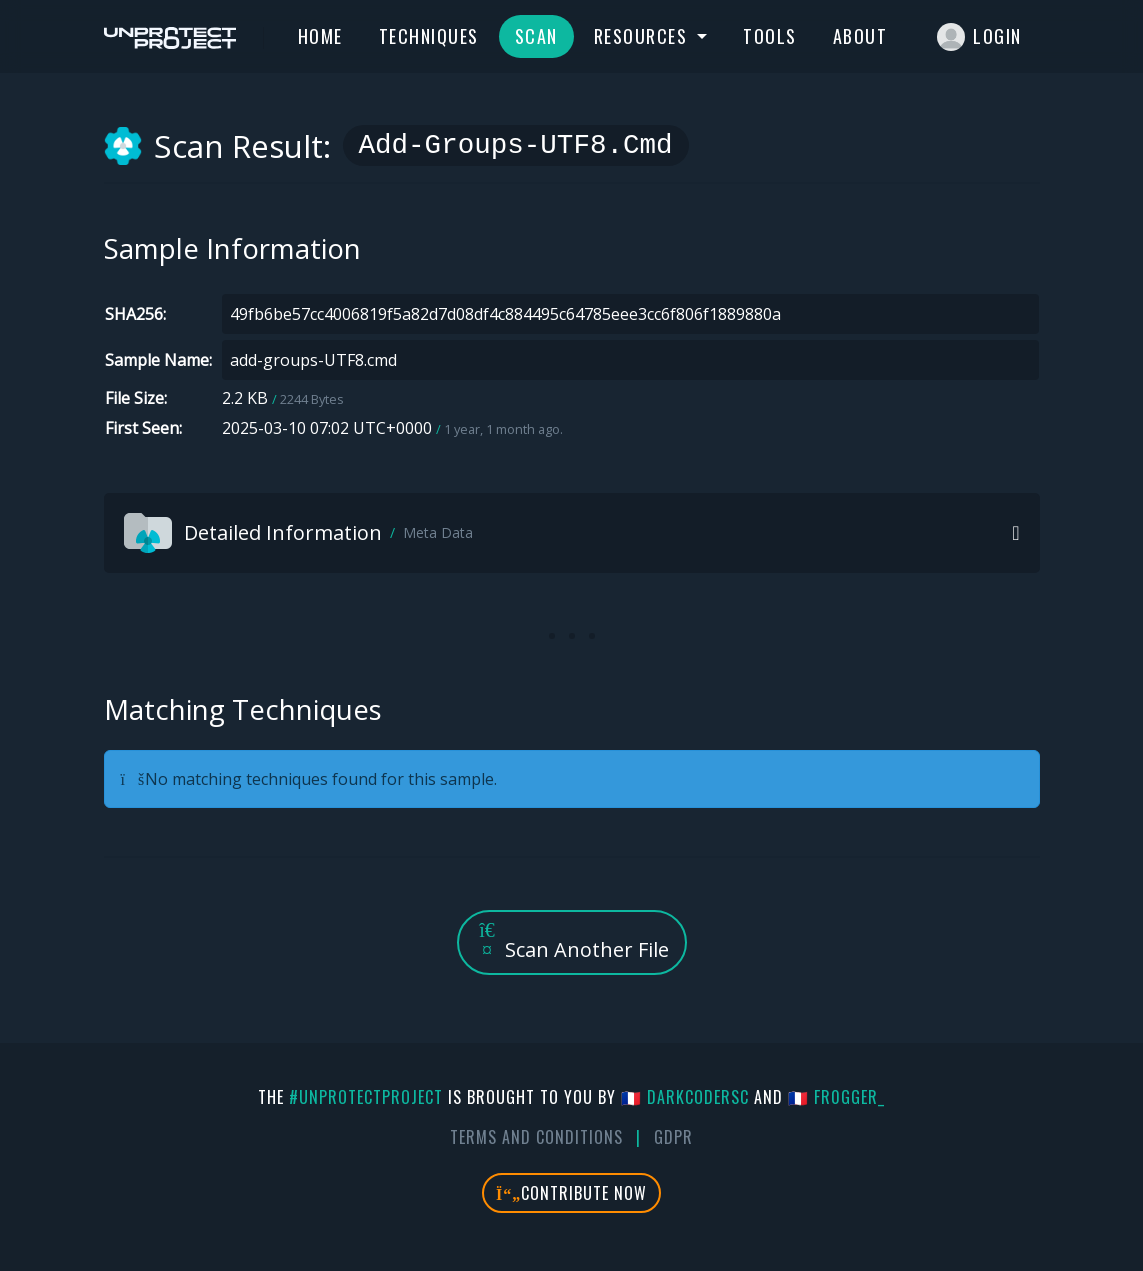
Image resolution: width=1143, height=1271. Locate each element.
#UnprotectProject (366, 1097)
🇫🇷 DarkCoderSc (685, 1097)
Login (979, 37)
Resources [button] (643, 36)
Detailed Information (298, 533)
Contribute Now (571, 1193)
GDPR (673, 1137)
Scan (536, 36)
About (860, 36)
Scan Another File (572, 941)
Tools (770, 36)
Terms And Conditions (536, 1137)
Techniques (429, 36)
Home (320, 36)
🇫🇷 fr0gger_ (836, 1097)
